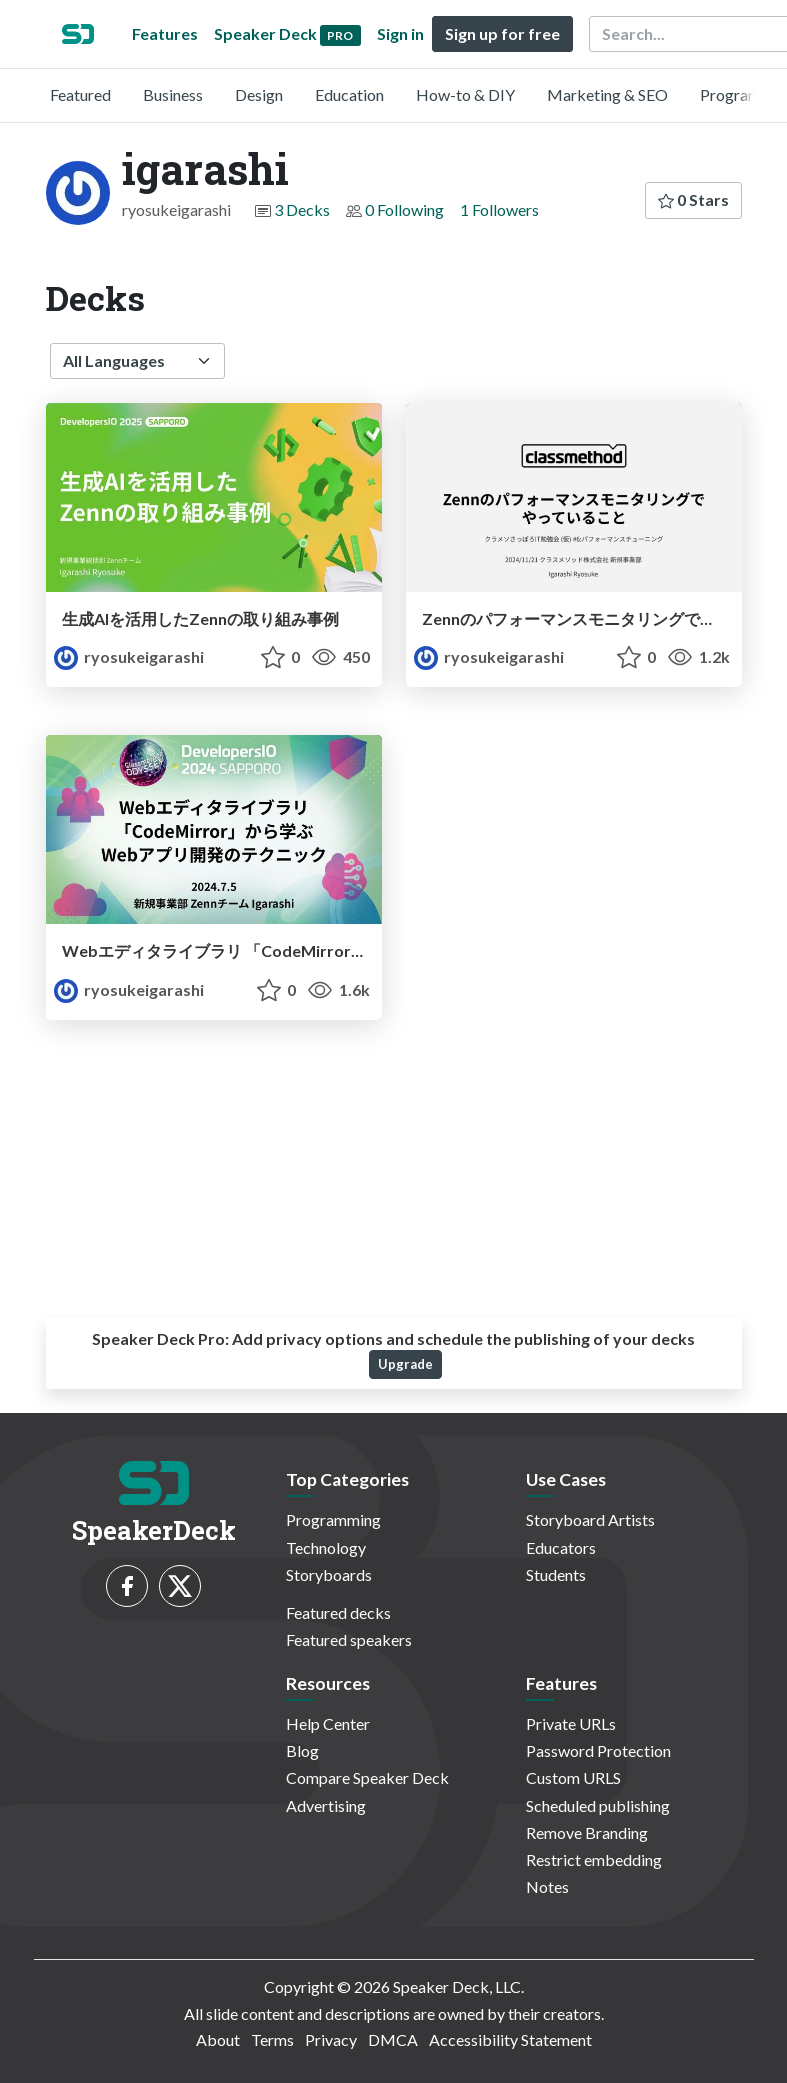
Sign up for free (502, 33)
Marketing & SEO (607, 94)
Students (556, 1574)
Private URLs (571, 1723)
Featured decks (338, 1612)
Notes (547, 1886)
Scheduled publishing (598, 1805)
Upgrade (405, 1364)
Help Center (328, 1723)
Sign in (400, 33)
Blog (302, 1750)
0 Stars (693, 199)
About (218, 2039)
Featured (80, 94)
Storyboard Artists (590, 1519)
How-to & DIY (465, 94)
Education (349, 94)
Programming (333, 1519)
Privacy (331, 2039)
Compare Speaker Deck (367, 1777)
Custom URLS (573, 1777)
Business (173, 94)
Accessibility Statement (510, 2039)
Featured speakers (349, 1639)
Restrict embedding (594, 1859)
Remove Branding (587, 1832)
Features (165, 33)
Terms (272, 2039)
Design (259, 94)
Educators (561, 1547)
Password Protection (598, 1750)
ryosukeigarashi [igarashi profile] (129, 656)
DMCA (393, 2039)
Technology (326, 1547)
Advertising (326, 1805)
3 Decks (302, 209)
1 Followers (499, 209)
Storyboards (329, 1574)
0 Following (404, 209)
